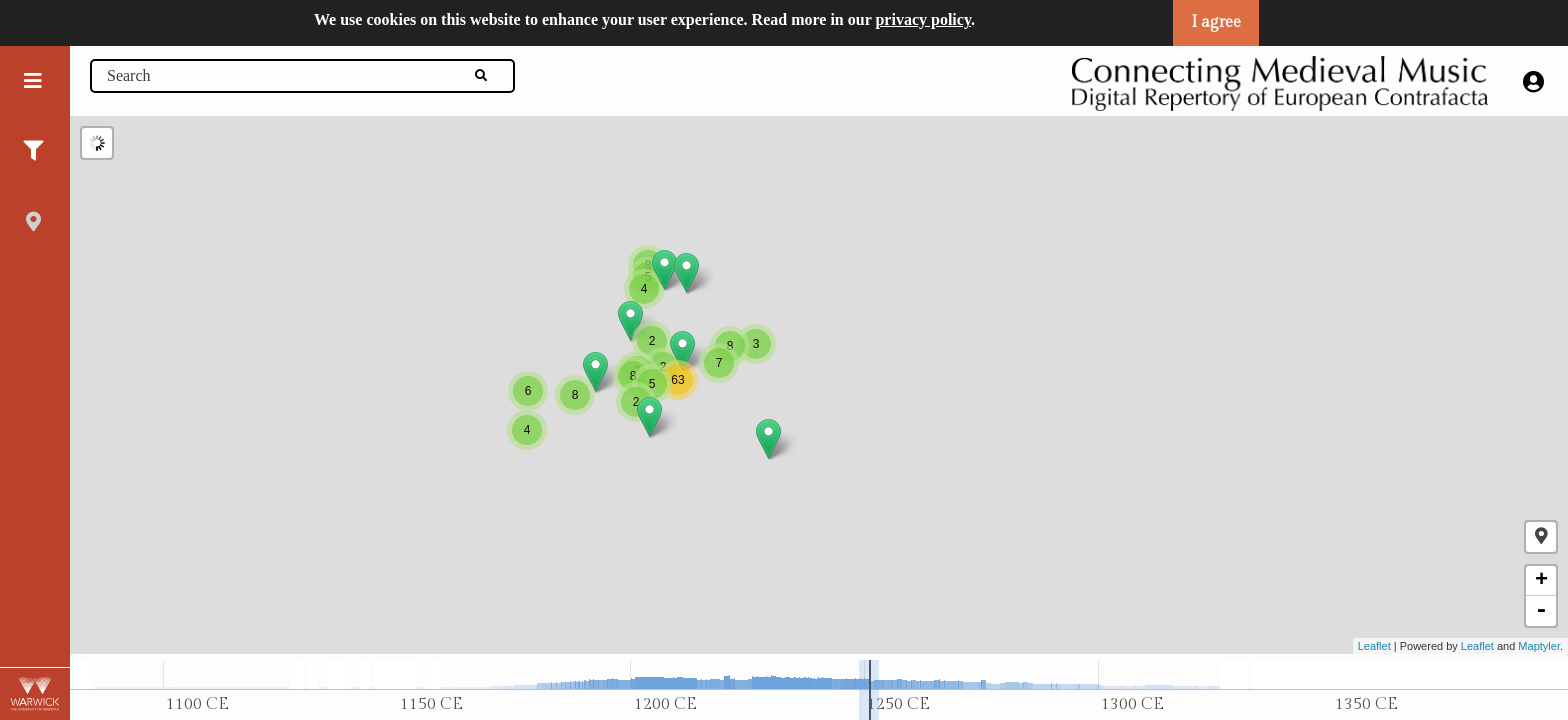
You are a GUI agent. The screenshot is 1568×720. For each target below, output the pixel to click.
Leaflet (1374, 646)
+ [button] (1541, 581)
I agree (1216, 22)
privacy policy (923, 19)
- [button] (1541, 611)
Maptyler (1539, 646)
